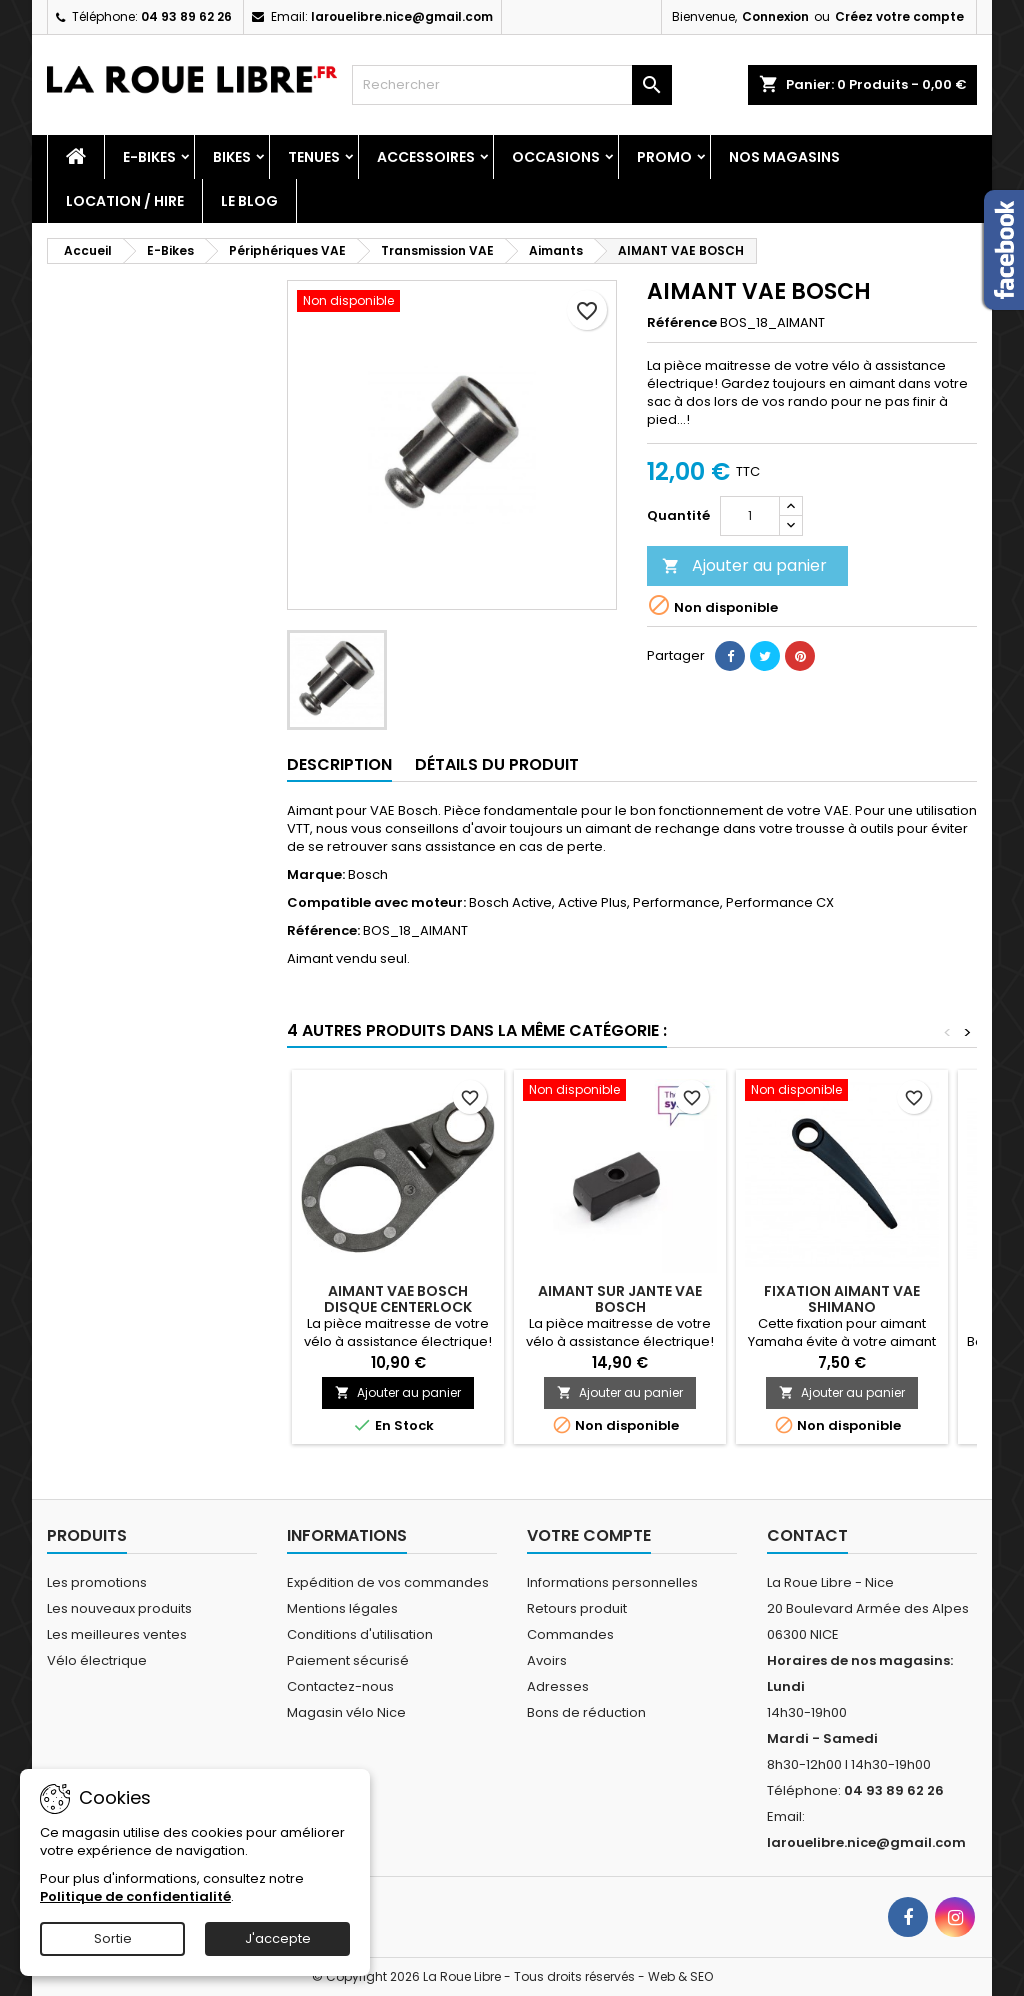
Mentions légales (342, 1608)
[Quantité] (750, 516)
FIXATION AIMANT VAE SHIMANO (842, 1299)
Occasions (556, 157)
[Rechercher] (512, 85)
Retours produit (577, 1608)
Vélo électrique (97, 1660)
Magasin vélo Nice (346, 1712)
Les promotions (97, 1582)
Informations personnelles (612, 1582)
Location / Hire (125, 201)
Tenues (314, 157)
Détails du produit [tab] (497, 764)
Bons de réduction (586, 1712)
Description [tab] (339, 764)
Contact (807, 1535)
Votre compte (589, 1535)
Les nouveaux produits (119, 1608)
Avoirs (547, 1660)
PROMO (664, 157)
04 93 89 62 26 (186, 16)
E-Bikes (149, 157)
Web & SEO (680, 1976)
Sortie (113, 1938)
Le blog (249, 201)
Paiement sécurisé (348, 1660)
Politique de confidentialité (135, 1896)
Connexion (775, 16)
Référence (682, 323)
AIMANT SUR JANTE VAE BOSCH (620, 1299)
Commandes (570, 1634)
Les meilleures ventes (117, 1634)
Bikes (232, 157)
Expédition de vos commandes (388, 1582)
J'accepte (278, 1938)
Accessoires (426, 157)
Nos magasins (784, 157)
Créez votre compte (899, 16)
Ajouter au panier (744, 565)
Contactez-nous (340, 1686)
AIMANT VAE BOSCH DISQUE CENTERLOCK (398, 1299)
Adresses (558, 1686)
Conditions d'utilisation (360, 1634)
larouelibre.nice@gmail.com (402, 16)
